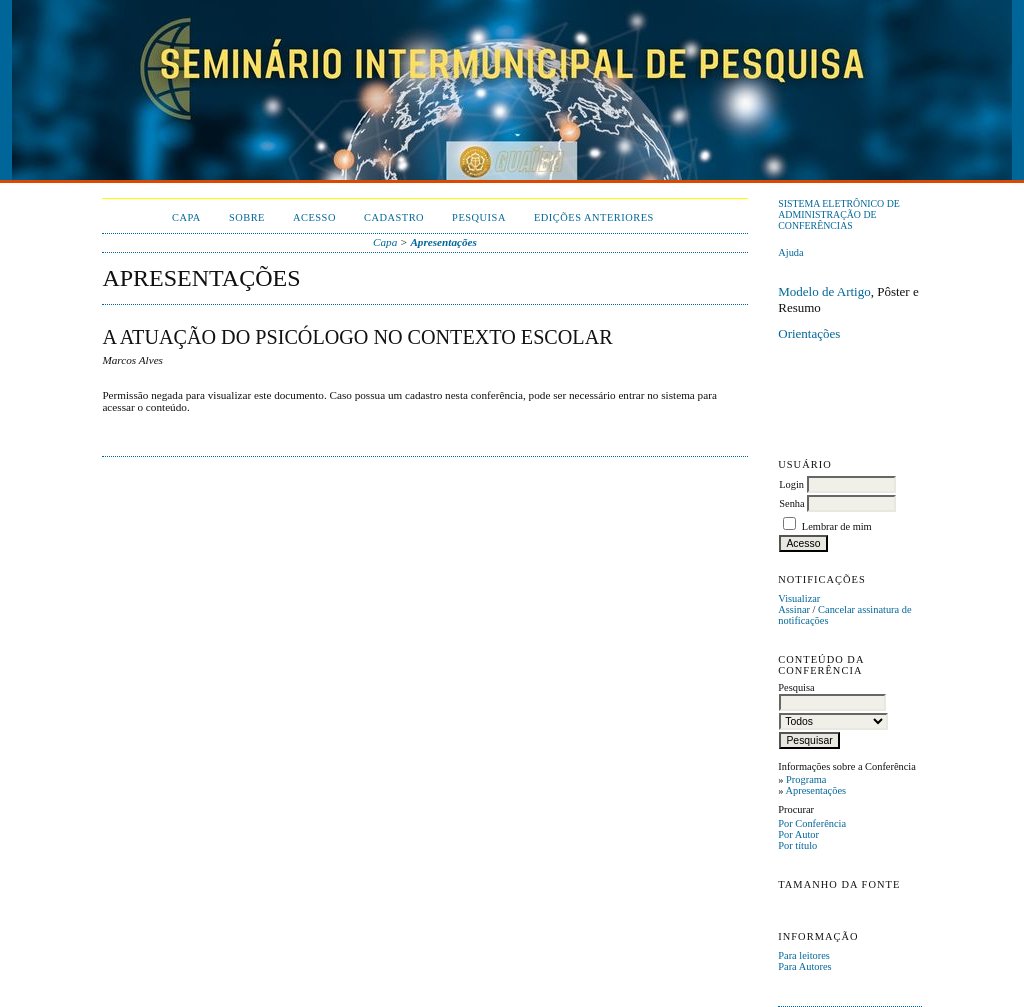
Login (791, 484)
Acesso (314, 217)
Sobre (247, 217)
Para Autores (804, 966)
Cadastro (394, 217)
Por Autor (798, 834)
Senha (791, 503)
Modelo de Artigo (824, 291)
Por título (797, 845)
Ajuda (790, 252)
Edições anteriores (594, 217)
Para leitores (804, 955)
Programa (806, 779)
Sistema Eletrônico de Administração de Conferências (839, 214)
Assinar (794, 609)
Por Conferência (812, 823)
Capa (186, 217)
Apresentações (815, 790)
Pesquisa (479, 217)
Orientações (809, 333)
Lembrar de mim (837, 526)
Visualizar (799, 598)
